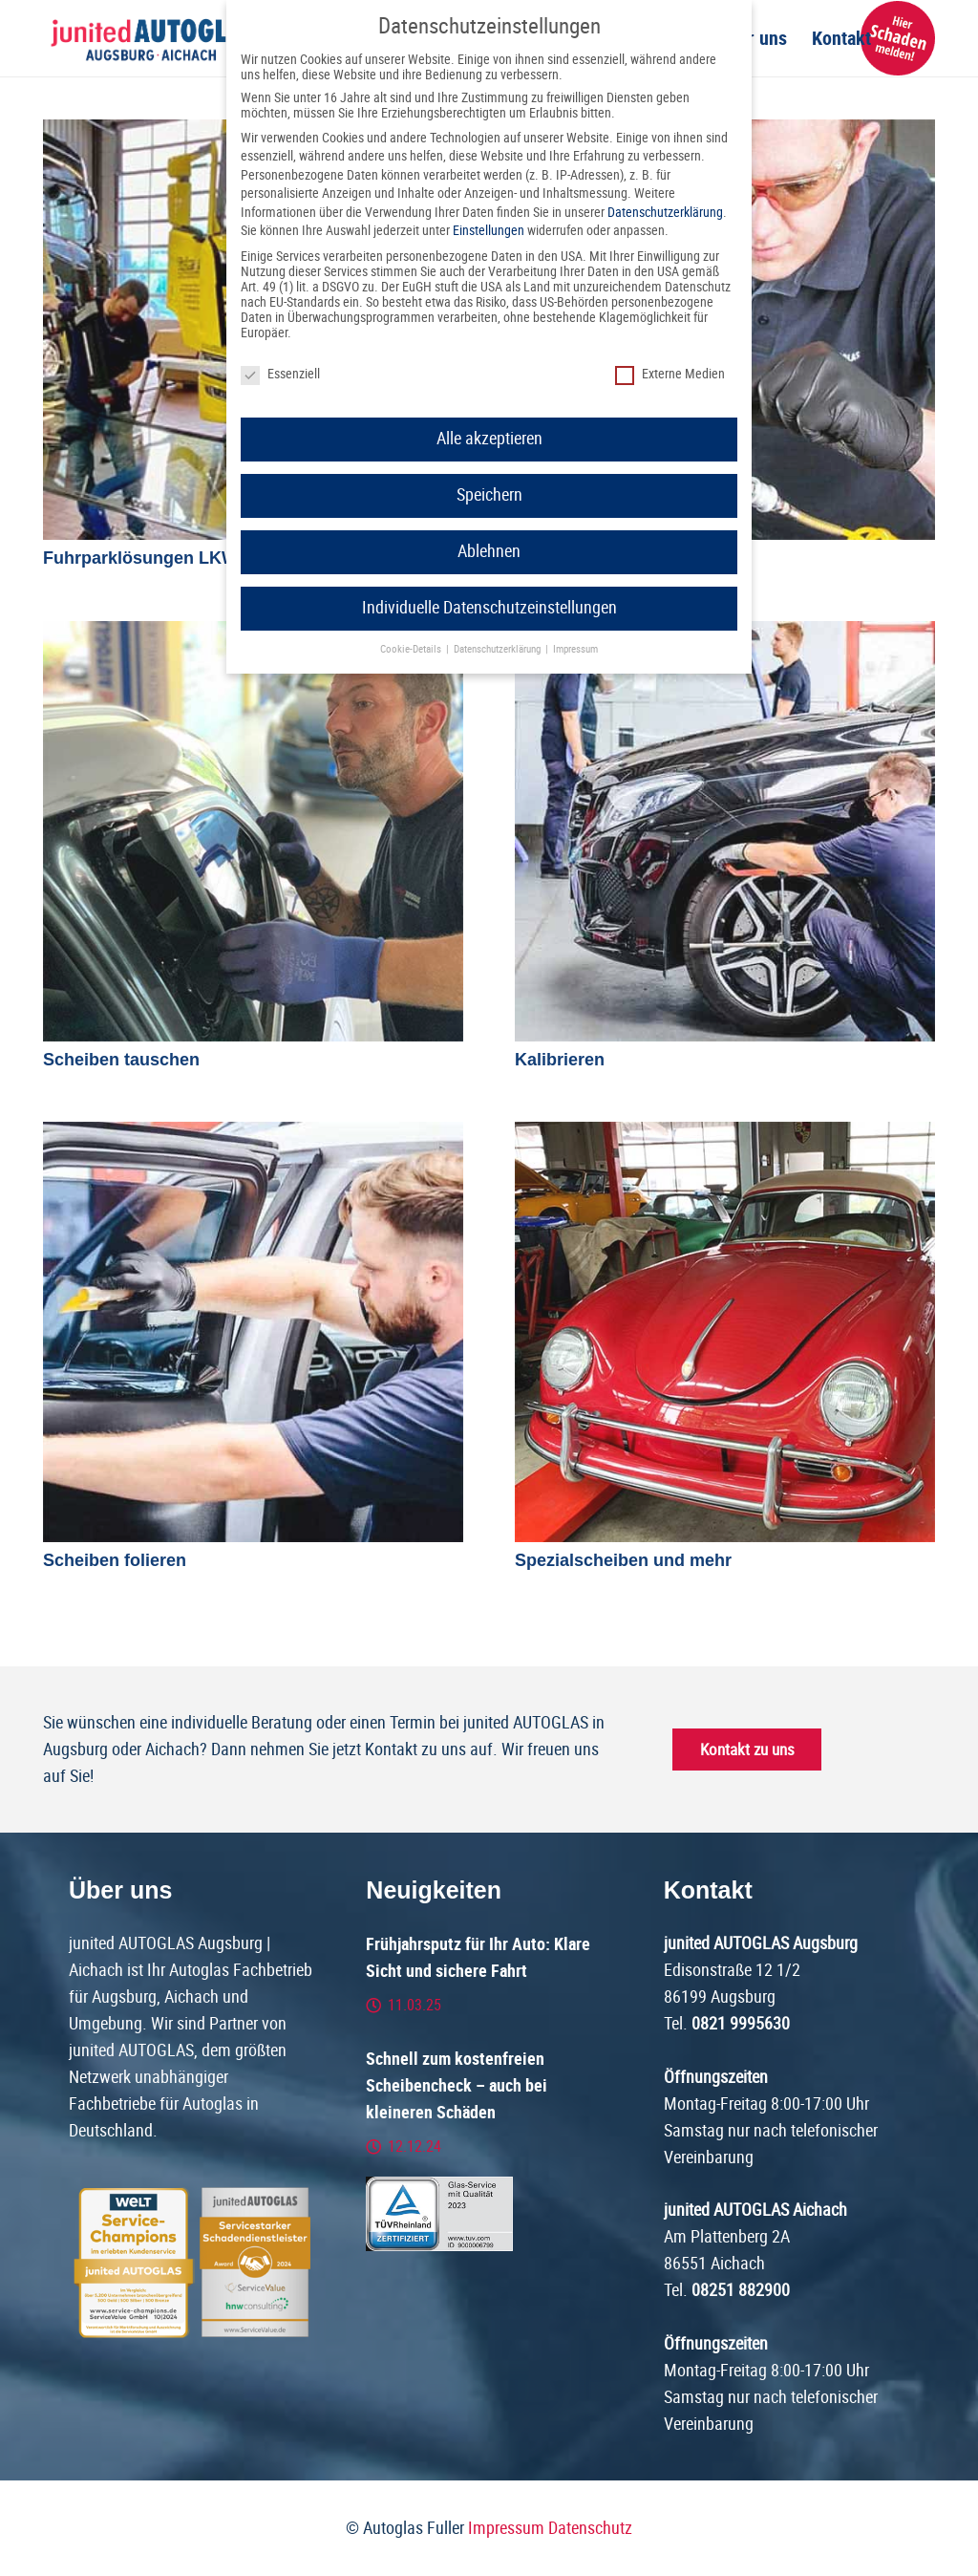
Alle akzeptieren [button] (489, 438)
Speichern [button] (489, 494)
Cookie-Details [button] (412, 649)
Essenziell (280, 373)
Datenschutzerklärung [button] (498, 649)
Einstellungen (488, 230)
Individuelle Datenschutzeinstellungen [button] (489, 607)
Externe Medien (670, 373)
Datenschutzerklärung (665, 212)
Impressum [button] (575, 649)
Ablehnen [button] (489, 551)
